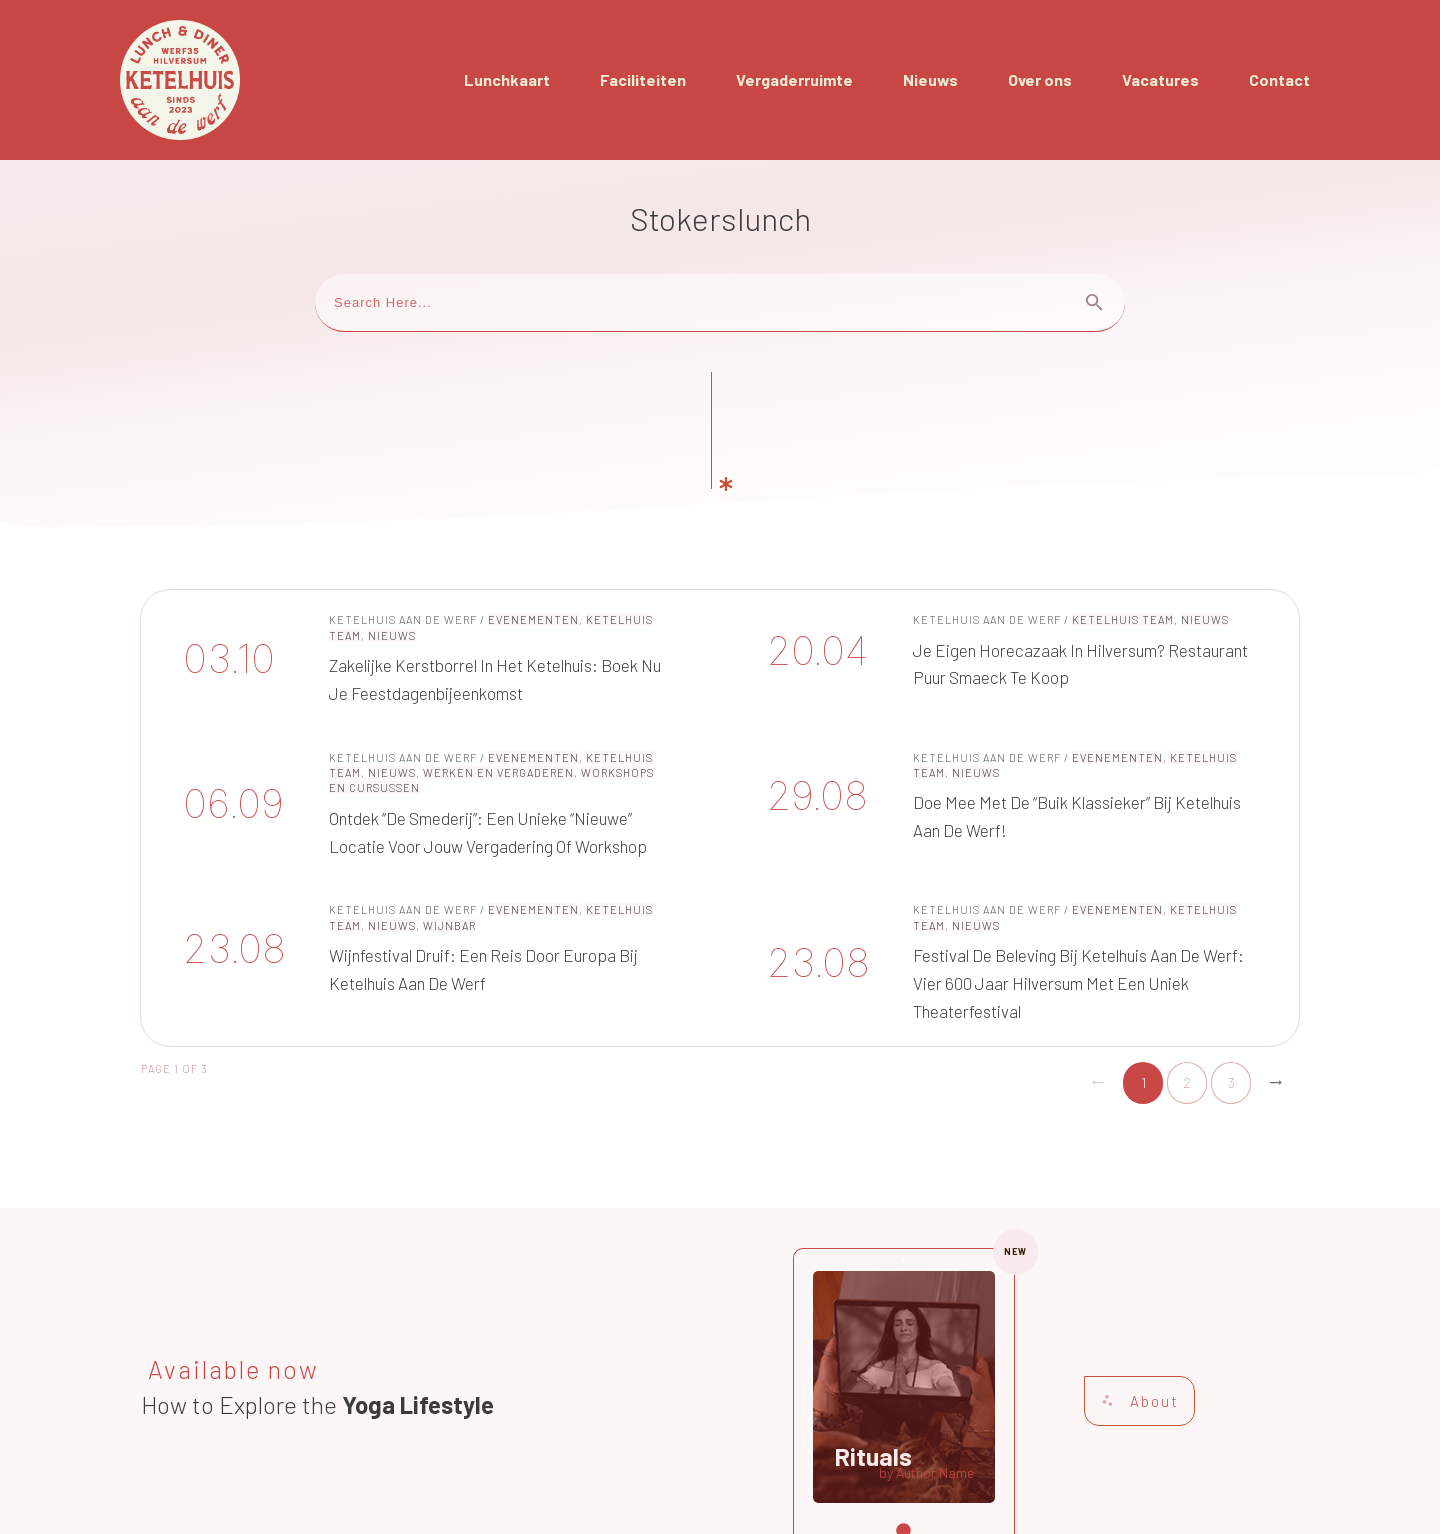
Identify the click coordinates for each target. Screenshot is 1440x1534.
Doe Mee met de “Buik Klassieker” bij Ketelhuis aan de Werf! (1012, 691)
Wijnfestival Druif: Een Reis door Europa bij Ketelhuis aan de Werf (428, 849)
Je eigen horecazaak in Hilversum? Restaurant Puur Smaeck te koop (1012, 545)
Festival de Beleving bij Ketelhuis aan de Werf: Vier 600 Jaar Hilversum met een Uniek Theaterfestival (1012, 849)
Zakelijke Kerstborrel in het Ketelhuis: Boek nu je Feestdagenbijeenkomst (428, 545)
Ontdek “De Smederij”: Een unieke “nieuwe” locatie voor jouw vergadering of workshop (428, 691)
